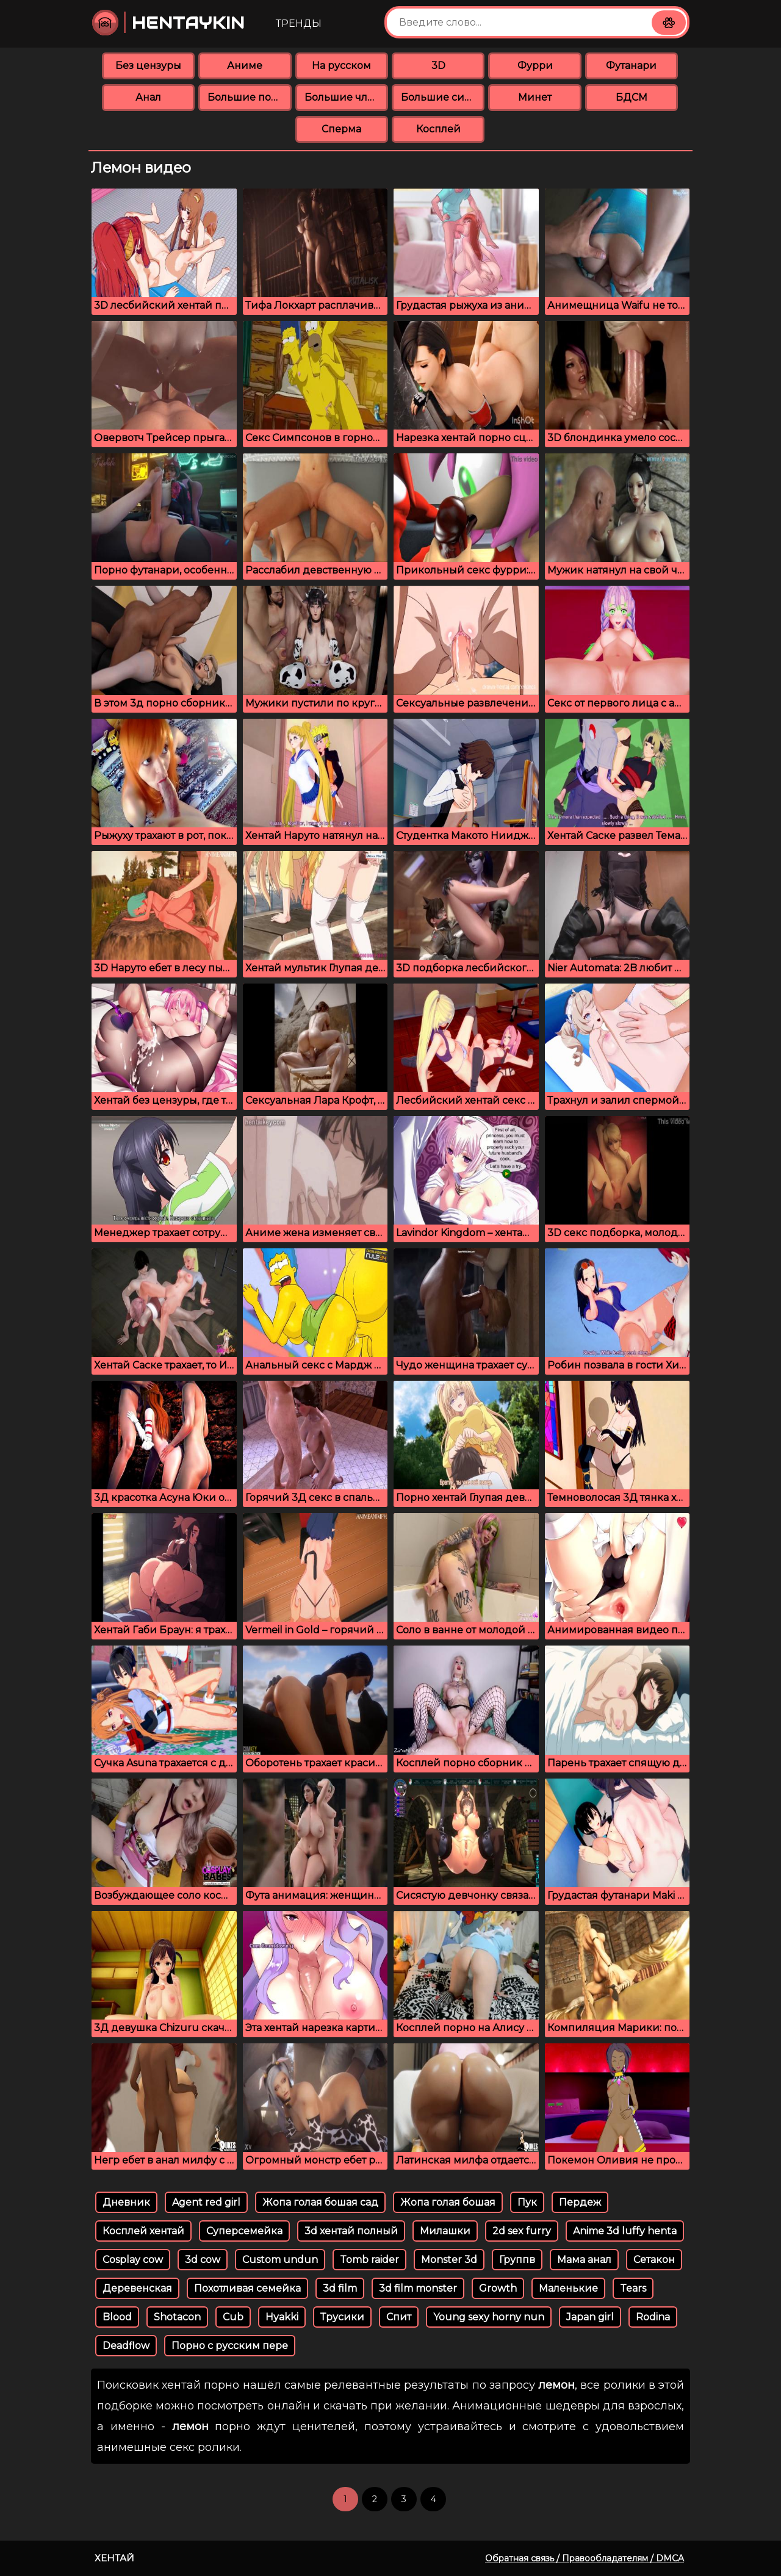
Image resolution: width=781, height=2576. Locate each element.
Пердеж (580, 2202)
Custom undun (280, 2259)
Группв (517, 2259)
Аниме (244, 65)
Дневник (126, 2202)
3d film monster (418, 2288)
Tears (633, 2288)
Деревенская (137, 2288)
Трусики (342, 2317)
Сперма (341, 129)
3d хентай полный (351, 2231)
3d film (340, 2288)
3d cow (202, 2259)
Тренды (299, 23)
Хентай (114, 2558)
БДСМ (631, 97)
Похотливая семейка (247, 2288)
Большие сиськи (442, 97)
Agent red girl (206, 2202)
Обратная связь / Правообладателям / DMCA (584, 2558)
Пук (527, 2202)
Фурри (535, 65)
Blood (117, 2317)
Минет (535, 97)
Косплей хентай (143, 2231)
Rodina (653, 2317)
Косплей (438, 129)
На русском (341, 65)
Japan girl (590, 2317)
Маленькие (568, 2288)
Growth (498, 2288)
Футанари (631, 65)
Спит (398, 2317)
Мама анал (584, 2259)
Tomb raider (369, 2259)
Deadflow (126, 2345)
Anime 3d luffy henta (625, 2231)
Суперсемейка (244, 2231)
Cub (233, 2317)
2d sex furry (521, 2231)
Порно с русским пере (229, 2345)
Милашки (445, 2231)
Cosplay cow (133, 2259)
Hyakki (281, 2317)
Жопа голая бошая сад (320, 2202)
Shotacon (177, 2317)
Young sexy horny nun (488, 2317)
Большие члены (346, 97)
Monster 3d (449, 2259)
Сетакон (654, 2259)
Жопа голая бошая (447, 2202)
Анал (148, 97)
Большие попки (249, 97)
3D (438, 65)
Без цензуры (148, 65)
